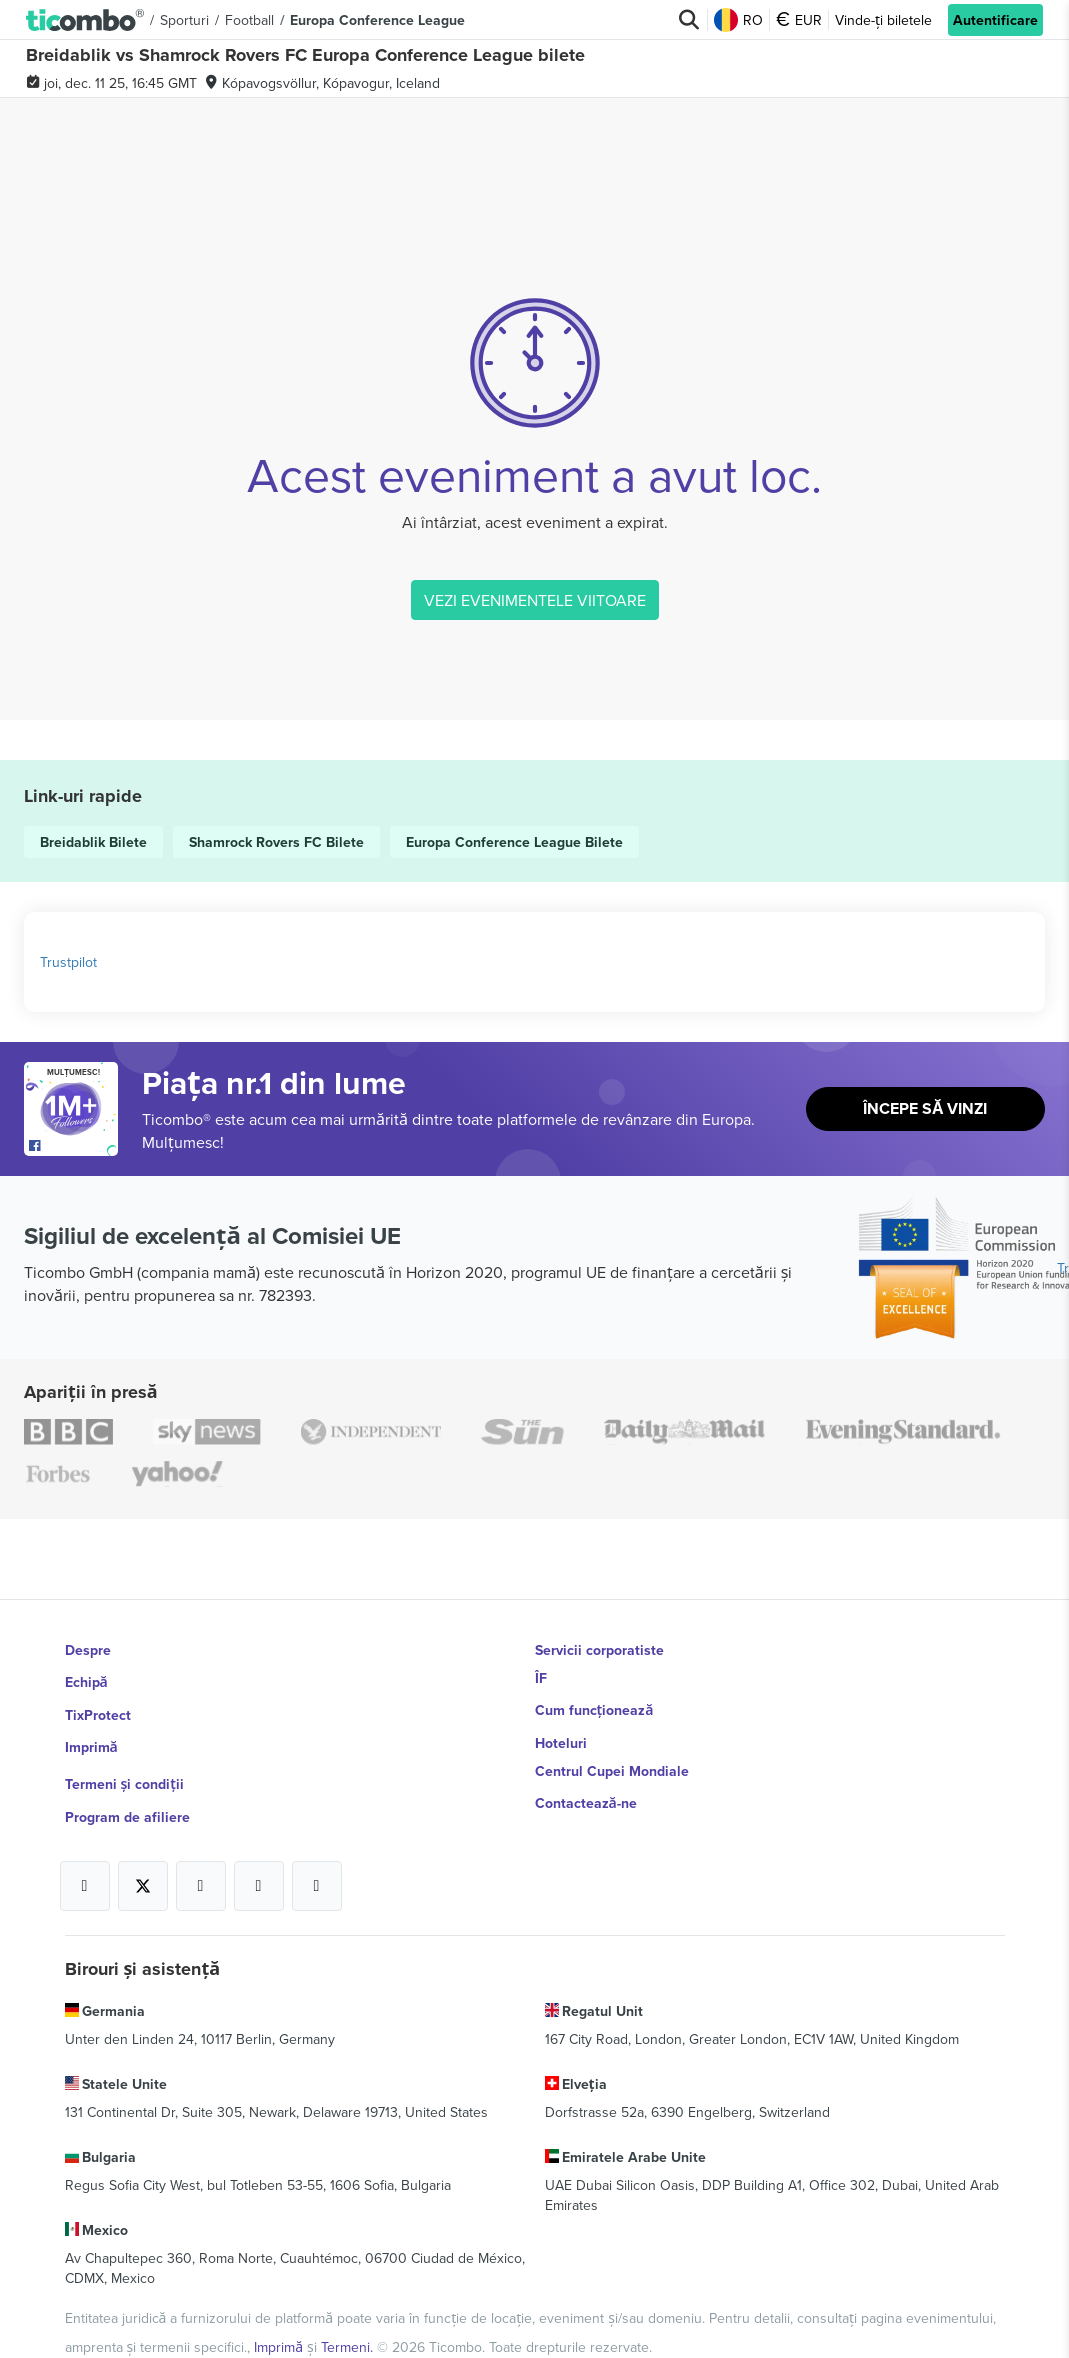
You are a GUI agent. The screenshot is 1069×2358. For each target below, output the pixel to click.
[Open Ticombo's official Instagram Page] (201, 1859)
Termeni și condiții (124, 1762)
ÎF (541, 1678)
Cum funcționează (593, 1706)
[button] (85, 19)
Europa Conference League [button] (377, 20)
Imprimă (91, 1734)
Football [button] (249, 20)
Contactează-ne (586, 1790)
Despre (88, 1650)
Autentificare (995, 20)
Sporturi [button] (184, 20)
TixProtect (98, 1706)
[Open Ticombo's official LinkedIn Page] (317, 1859)
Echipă (86, 1678)
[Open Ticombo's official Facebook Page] (73, 1146)
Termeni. (349, 2307)
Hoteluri (561, 1734)
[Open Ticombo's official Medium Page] (259, 1859)
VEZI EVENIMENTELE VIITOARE (535, 600)
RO (739, 20)
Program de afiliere (127, 1790)
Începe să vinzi (925, 1109)
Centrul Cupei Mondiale (612, 1762)
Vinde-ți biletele (884, 20)
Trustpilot (68, 962)
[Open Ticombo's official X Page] (143, 1859)
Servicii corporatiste (599, 1650)
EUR (800, 20)
